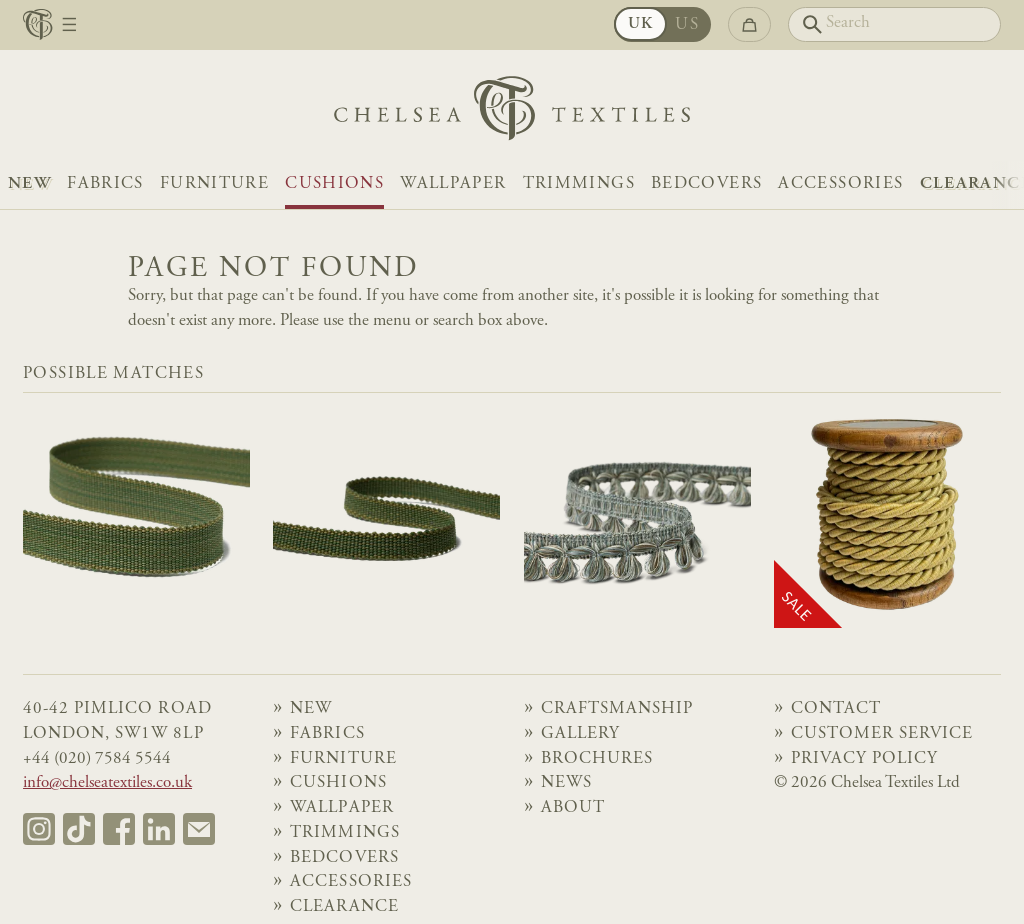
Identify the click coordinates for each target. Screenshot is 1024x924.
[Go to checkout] (749, 24)
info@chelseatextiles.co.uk (107, 783)
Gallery (580, 734)
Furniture (214, 184)
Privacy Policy (864, 759)
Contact (836, 709)
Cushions (334, 184)
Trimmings (579, 184)
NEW (29, 184)
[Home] (512, 113)
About (573, 808)
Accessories (840, 184)
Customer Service (882, 734)
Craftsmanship (617, 709)
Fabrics (105, 184)
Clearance (344, 907)
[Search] (894, 24)
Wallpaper (453, 184)
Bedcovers (706, 184)
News (566, 783)
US (687, 25)
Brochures (597, 759)
